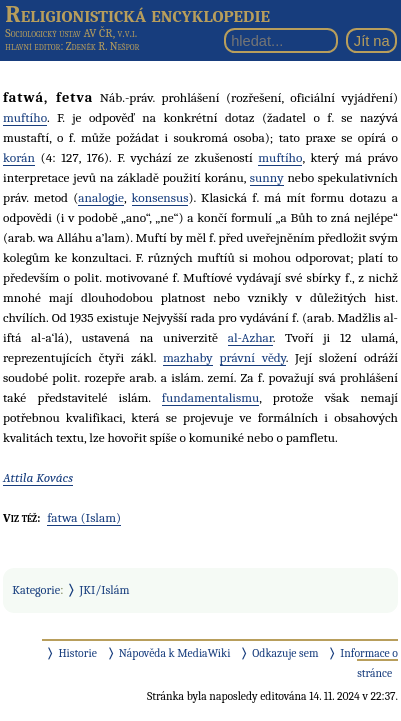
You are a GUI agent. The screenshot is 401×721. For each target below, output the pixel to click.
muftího (25, 117)
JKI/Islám (105, 590)
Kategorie (36, 590)
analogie (101, 197)
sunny (267, 177)
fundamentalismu (210, 397)
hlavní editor (32, 46)
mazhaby (188, 357)
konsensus (160, 197)
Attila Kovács (38, 477)
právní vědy (253, 357)
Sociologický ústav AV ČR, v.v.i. (71, 33)
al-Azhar (250, 337)
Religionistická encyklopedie (137, 14)
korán (19, 157)
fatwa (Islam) (84, 517)
